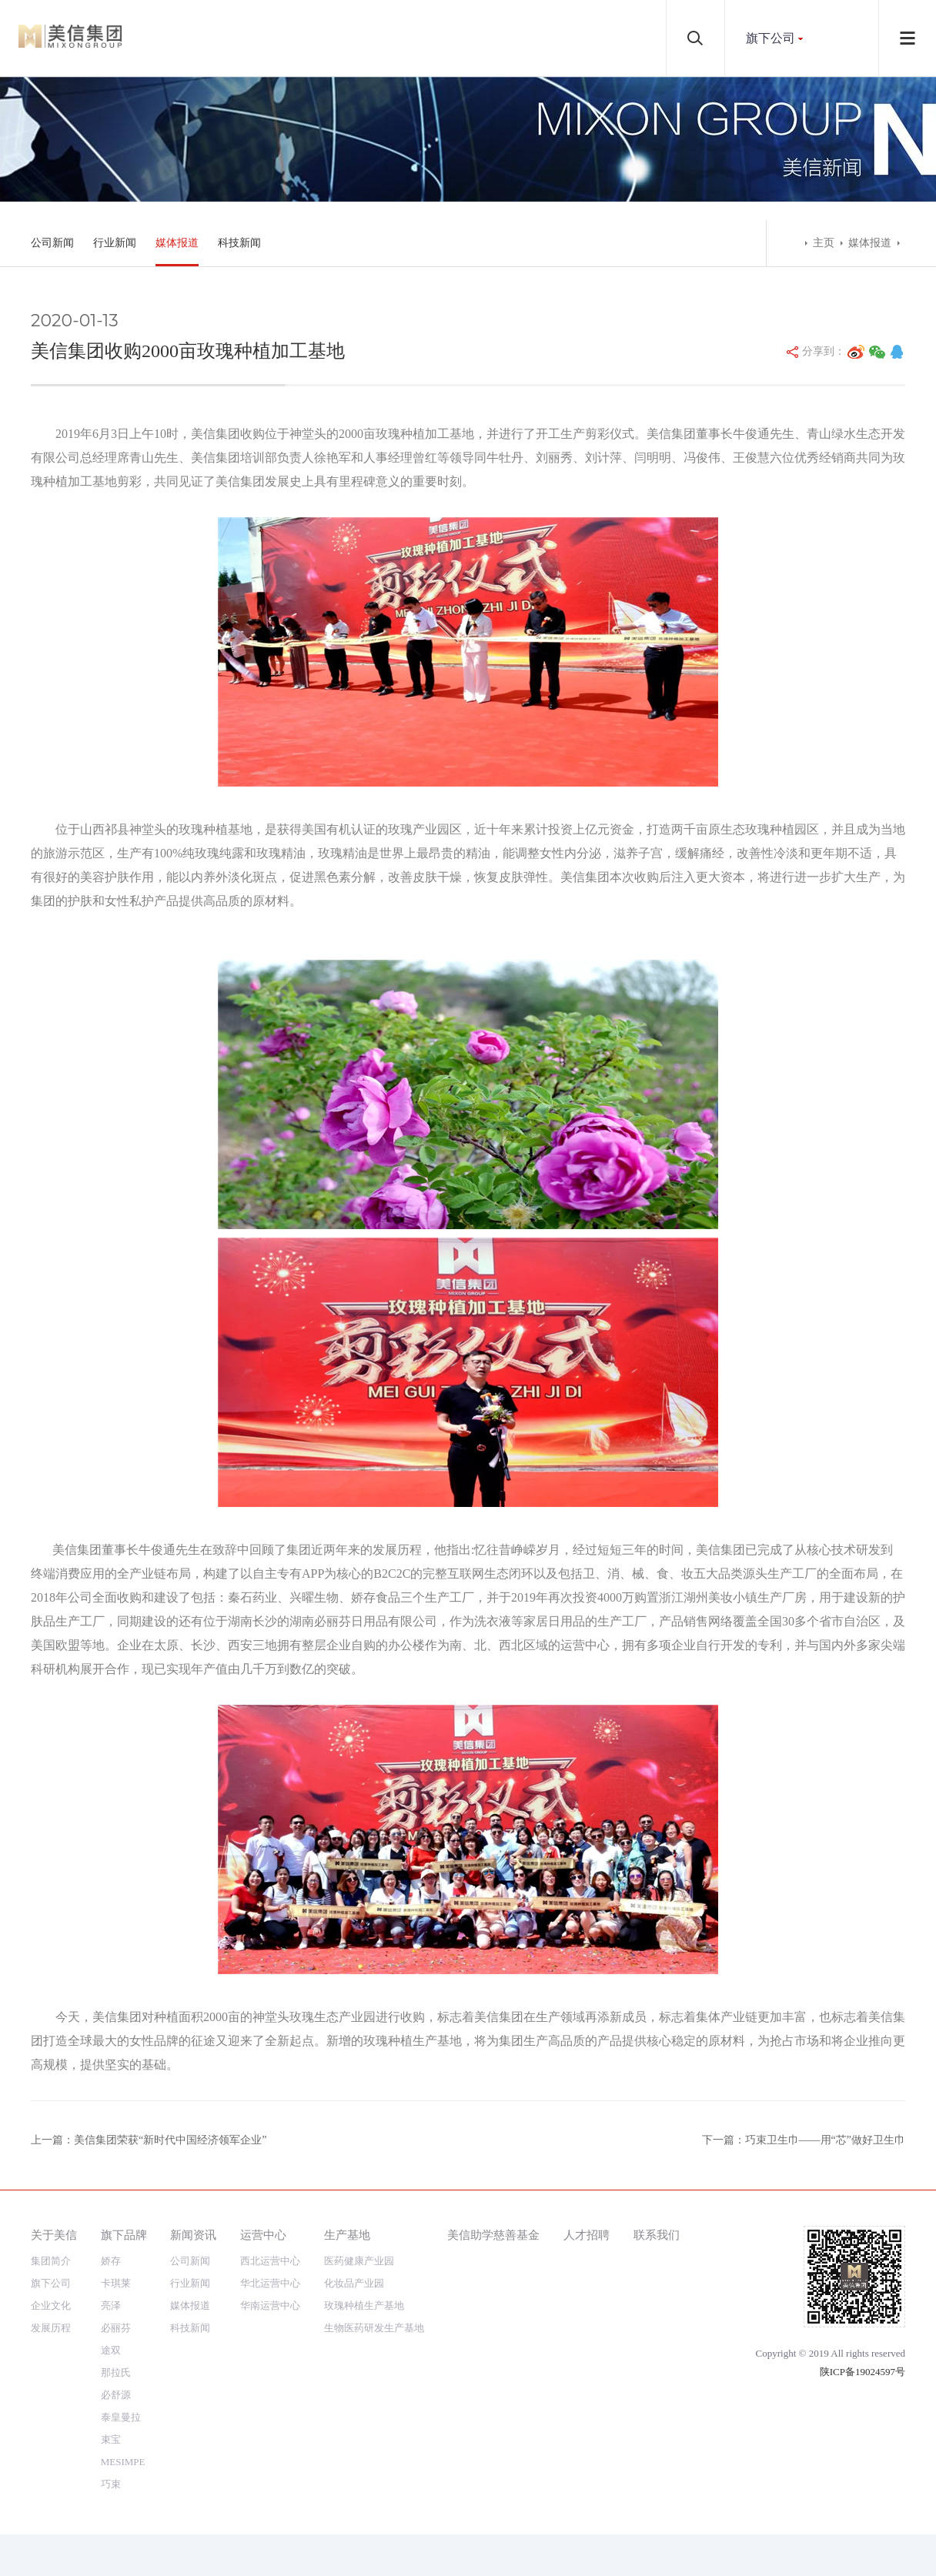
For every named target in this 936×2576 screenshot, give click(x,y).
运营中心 (263, 2234)
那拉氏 (116, 2372)
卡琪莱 (116, 2283)
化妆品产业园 (354, 2283)
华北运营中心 (270, 2283)
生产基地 (347, 2234)
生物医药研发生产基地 (374, 2328)
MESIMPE (123, 2461)
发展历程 (51, 2328)
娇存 (111, 2261)
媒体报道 (177, 243)
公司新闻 (52, 243)
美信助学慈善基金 (493, 2234)
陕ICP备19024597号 (862, 2371)
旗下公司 (770, 38)
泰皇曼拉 (121, 2417)
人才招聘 (586, 2234)
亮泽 (111, 2305)
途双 (111, 2350)
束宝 (111, 2439)
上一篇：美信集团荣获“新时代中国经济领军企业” (148, 2140)
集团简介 (51, 2261)
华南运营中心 (270, 2305)
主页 (823, 243)
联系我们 (656, 2234)
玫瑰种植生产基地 (364, 2305)
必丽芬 (116, 2328)
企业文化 (51, 2305)
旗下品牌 (124, 2234)
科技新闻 (239, 243)
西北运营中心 (270, 2261)
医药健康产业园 (359, 2261)
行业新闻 (114, 243)
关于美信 (54, 2234)
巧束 (111, 2484)
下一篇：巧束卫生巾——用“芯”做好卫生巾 (803, 2140)
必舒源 (116, 2395)
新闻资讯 (193, 2234)
